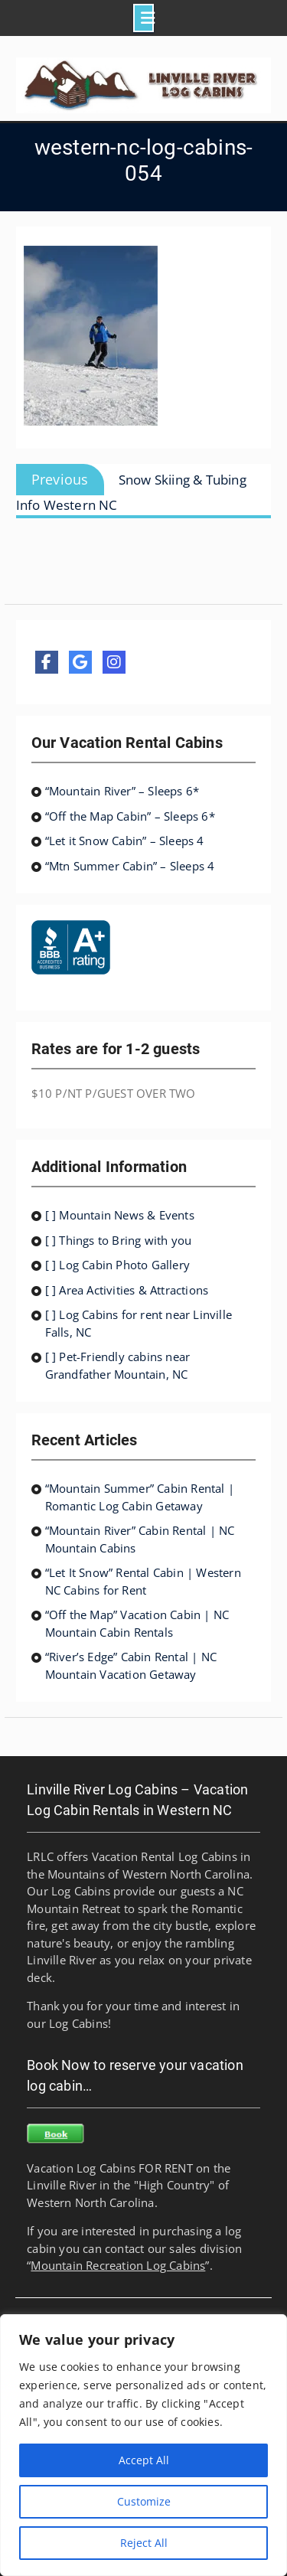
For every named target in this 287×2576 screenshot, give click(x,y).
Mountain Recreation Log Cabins (118, 2265)
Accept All (144, 2460)
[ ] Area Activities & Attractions (127, 1290)
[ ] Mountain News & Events (119, 1215)
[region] (143, 2445)
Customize (144, 2501)
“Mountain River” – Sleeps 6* (122, 790)
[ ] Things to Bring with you (118, 1240)
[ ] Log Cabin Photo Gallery (117, 1264)
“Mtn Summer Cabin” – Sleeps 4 (130, 865)
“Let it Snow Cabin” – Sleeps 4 (124, 840)
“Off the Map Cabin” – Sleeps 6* (130, 816)
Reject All (144, 2542)
